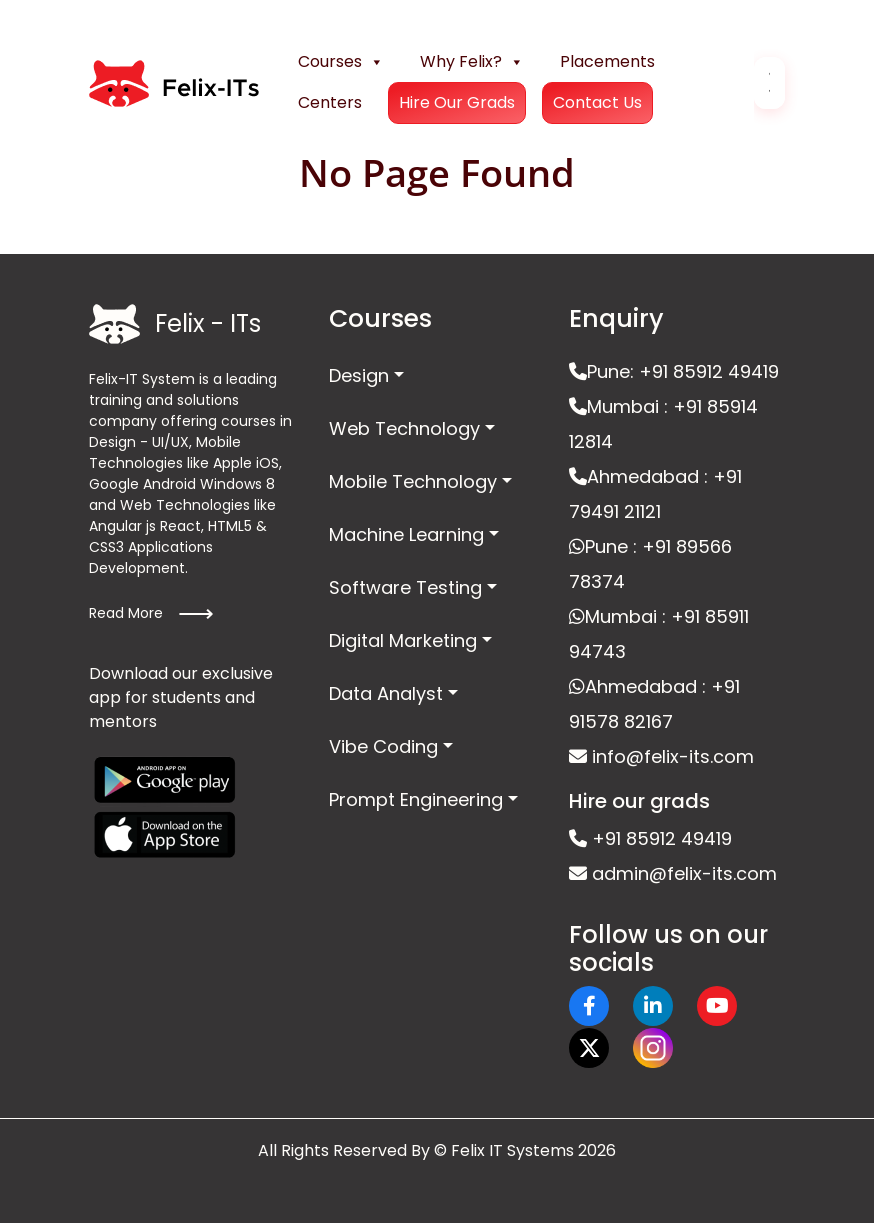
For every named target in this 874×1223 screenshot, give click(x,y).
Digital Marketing (403, 640)
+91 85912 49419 (650, 838)
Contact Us (597, 102)
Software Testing (405, 587)
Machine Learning (406, 534)
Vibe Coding (383, 746)
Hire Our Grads (457, 102)
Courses (341, 62)
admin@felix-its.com (673, 873)
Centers (330, 102)
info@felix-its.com (661, 756)
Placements (607, 61)
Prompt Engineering (416, 799)
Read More (151, 614)
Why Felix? (472, 62)
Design (359, 375)
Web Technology (404, 428)
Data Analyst (386, 693)
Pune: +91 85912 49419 (674, 371)
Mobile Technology (413, 481)
